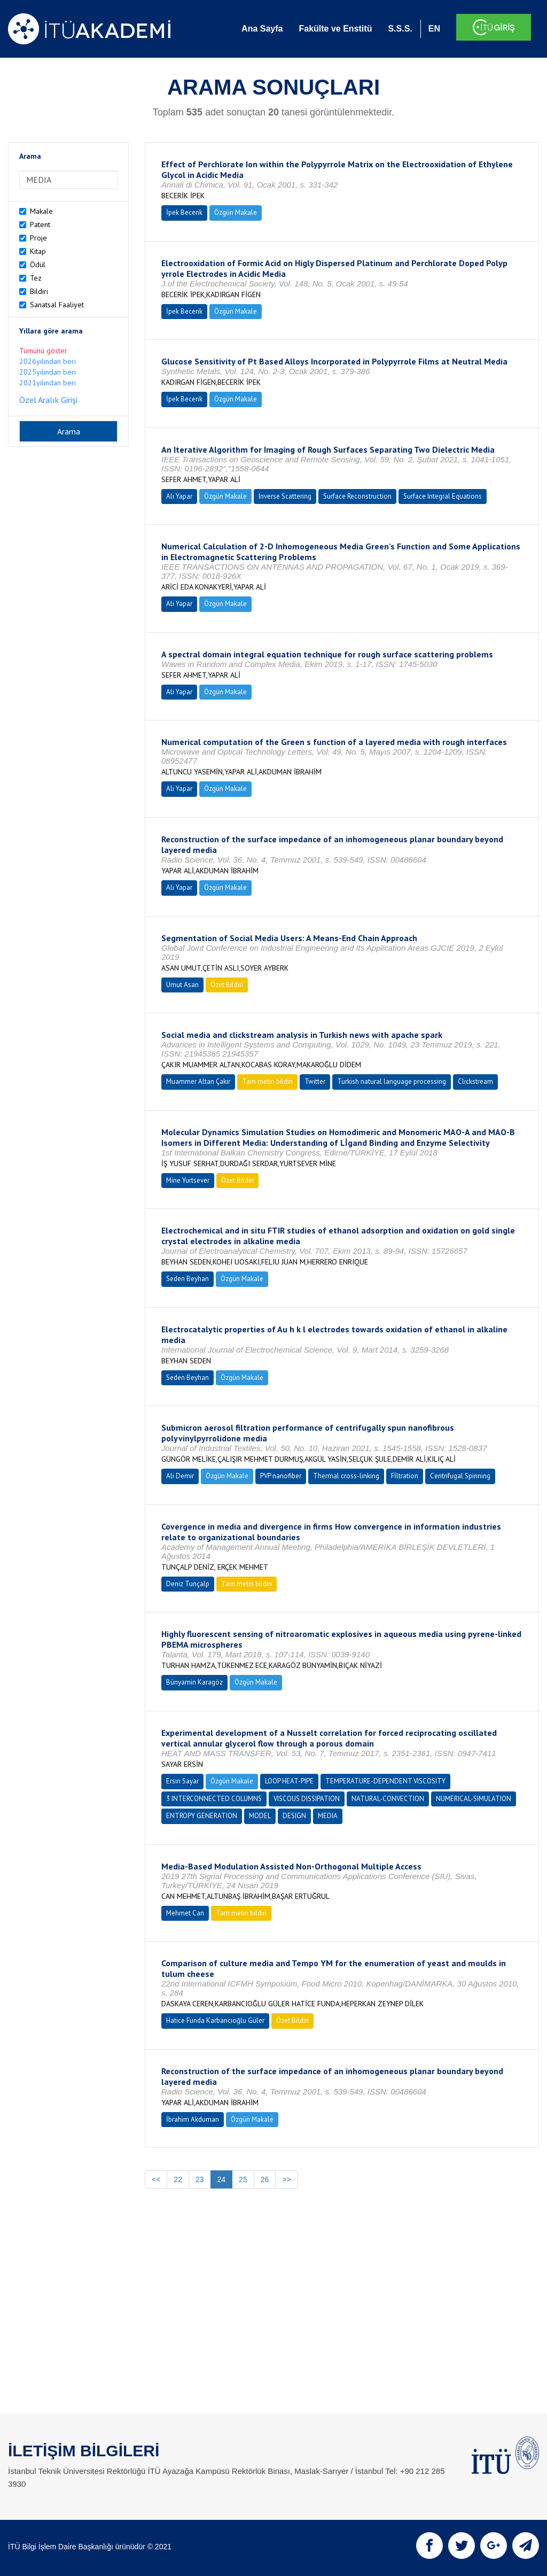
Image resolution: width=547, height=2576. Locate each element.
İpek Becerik (184, 212)
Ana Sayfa (262, 28)
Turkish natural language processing (391, 1081)
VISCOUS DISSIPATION (307, 1798)
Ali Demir (180, 1475)
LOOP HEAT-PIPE (289, 1781)
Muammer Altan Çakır (198, 1081)
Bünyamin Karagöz (194, 1682)
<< (156, 2179)
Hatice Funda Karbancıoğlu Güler (215, 2020)
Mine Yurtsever (187, 1180)
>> (286, 2179)
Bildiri (39, 291)
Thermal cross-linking (346, 1475)
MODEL (260, 1815)
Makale (41, 211)
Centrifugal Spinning (460, 1475)
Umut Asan (182, 984)
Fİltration (404, 1475)
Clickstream (475, 1081)
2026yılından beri (47, 361)
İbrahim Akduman (192, 2119)
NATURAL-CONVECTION (387, 1798)
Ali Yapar (179, 496)
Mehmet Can (185, 1913)
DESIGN (294, 1815)
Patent (40, 224)
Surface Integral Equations (442, 496)
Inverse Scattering (285, 496)
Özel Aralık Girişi (48, 399)
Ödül (37, 264)
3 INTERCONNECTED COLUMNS (214, 1798)
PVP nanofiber (280, 1475)
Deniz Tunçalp (187, 1583)
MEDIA (328, 1815)
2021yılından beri (47, 382)
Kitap (38, 251)
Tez (36, 278)
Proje (38, 238)
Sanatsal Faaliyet (57, 304)
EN (434, 28)
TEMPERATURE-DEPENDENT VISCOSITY (385, 1781)
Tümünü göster (43, 350)
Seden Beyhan (187, 1278)
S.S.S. (400, 28)
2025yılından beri (47, 372)
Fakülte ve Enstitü (335, 28)
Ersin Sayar (182, 1781)
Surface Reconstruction (357, 496)
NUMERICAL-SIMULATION (473, 1798)
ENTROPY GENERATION (201, 1815)
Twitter (314, 1081)
